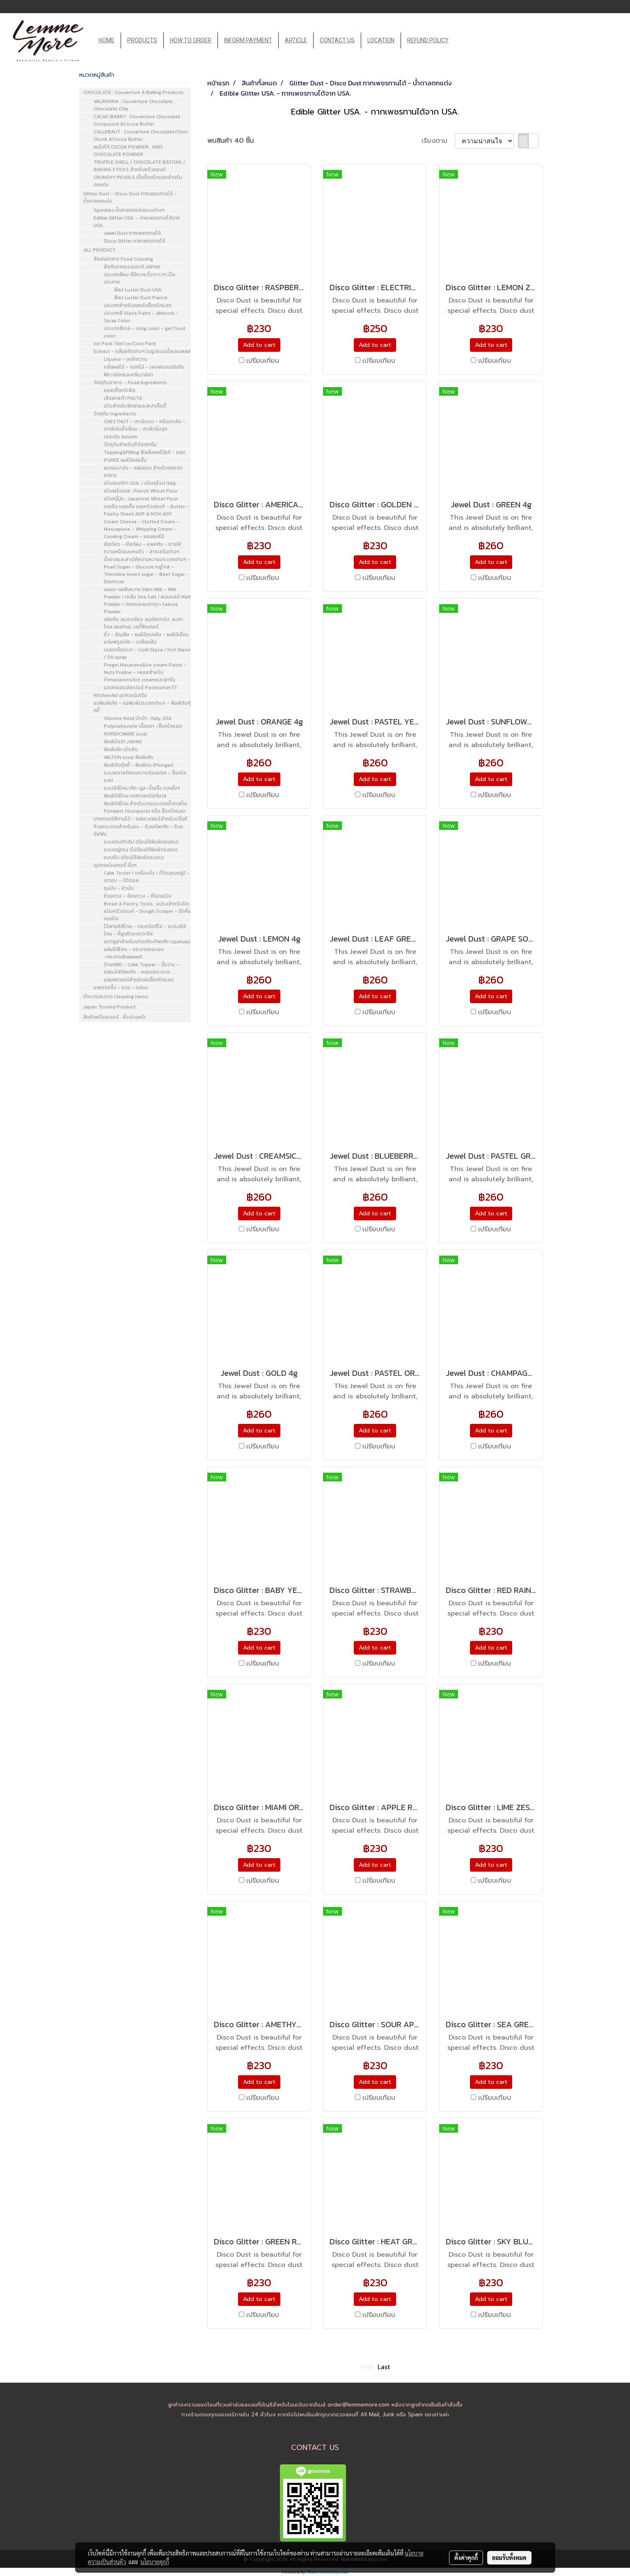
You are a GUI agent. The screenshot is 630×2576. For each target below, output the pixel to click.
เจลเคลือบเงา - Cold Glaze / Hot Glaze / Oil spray (147, 653)
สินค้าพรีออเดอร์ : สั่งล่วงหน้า (114, 1017)
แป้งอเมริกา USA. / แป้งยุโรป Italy (140, 483)
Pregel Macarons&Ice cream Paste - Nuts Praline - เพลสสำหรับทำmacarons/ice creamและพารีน (145, 672)
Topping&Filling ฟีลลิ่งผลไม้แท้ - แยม (144, 452)
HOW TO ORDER (190, 40)
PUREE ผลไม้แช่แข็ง (125, 460)
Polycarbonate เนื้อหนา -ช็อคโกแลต (143, 726)
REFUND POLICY (428, 40)
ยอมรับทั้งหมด (509, 2557)
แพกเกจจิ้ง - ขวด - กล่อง (121, 987)
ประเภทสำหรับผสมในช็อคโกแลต (138, 305)
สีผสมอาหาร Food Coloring (123, 259)
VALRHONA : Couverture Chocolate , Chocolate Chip (134, 105)
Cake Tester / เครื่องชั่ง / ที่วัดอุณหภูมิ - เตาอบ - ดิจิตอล (147, 876)
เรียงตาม (438, 141)
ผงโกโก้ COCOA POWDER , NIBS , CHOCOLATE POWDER (129, 150)
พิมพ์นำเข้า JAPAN (123, 741)
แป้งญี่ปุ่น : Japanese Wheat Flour (141, 498)
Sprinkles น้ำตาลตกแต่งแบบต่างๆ (129, 210)
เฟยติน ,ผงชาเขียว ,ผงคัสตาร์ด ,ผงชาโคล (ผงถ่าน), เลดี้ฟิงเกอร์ (143, 623)
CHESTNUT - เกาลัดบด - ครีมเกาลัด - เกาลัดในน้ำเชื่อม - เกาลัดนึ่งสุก (145, 425)
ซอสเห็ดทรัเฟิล (119, 390)
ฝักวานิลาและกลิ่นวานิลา (128, 374)
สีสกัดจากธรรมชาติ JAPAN (132, 266)
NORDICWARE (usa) (125, 734)
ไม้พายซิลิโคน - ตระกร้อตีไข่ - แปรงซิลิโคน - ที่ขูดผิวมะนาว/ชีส (145, 930)
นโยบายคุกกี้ (154, 2561)
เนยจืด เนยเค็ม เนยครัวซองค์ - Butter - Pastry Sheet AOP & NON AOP (146, 510)
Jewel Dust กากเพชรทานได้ (132, 233)
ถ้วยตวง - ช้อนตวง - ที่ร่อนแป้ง (138, 896)
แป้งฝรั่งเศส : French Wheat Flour (141, 491)
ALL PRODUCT (99, 250)
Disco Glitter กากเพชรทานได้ (134, 241)
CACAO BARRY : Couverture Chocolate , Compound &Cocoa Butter (138, 120)
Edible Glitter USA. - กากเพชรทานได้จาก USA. (137, 221)
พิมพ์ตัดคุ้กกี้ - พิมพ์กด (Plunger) (139, 765)
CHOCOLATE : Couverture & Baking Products (133, 92)
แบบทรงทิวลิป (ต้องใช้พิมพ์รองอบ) (141, 842)
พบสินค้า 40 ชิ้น (230, 141)
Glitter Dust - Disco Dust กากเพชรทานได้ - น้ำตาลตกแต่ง (130, 197)
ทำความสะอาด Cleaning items (115, 996)
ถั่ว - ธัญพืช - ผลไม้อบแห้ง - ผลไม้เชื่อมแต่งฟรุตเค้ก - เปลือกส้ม (146, 638)
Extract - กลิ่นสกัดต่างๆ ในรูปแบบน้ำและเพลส (142, 351)
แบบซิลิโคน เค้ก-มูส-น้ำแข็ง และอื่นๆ (142, 788)
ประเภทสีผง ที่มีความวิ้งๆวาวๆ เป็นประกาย (139, 278)
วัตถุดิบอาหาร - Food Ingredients (130, 382)
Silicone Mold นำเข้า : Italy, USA (138, 718)
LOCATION (380, 40)
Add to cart (259, 345)
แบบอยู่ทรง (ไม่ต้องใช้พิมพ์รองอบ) (141, 849)
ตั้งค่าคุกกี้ (466, 2557)
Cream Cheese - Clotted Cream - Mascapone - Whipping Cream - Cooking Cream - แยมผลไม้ (141, 529)
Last (384, 2367)
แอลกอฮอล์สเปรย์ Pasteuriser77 (140, 687)
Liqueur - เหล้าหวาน (125, 359)
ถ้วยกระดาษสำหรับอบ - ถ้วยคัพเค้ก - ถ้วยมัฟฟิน (138, 830)
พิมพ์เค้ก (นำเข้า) (121, 749)
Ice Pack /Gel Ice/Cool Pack (125, 343)
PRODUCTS (142, 40)
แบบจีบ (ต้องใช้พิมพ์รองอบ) (134, 857)
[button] (462, 40)
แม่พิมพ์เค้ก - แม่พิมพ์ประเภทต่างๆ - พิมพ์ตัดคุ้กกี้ (142, 706)
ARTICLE (296, 40)
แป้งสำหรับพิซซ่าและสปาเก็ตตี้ (135, 406)
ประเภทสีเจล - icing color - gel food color (144, 332)
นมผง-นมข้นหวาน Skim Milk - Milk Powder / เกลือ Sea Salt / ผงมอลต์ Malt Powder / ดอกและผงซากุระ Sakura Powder (147, 600)
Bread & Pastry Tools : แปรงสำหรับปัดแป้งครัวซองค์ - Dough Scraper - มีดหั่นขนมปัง (147, 911)
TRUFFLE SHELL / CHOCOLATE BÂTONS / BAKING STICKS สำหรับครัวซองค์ (139, 165)
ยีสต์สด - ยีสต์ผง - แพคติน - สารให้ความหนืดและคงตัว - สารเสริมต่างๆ (142, 548)
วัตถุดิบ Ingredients (115, 413)
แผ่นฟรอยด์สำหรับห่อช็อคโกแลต (139, 979)
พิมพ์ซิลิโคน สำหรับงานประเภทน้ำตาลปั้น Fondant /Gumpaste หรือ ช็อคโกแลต (145, 807)
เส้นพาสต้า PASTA (123, 398)
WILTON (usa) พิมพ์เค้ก (128, 757)
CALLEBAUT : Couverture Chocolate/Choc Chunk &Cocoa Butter (141, 135)
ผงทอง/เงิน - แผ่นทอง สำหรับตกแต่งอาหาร (143, 471)
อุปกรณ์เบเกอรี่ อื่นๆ (115, 865)
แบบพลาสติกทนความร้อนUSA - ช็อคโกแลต (145, 776)
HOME (107, 40)
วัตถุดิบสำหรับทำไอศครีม (130, 444)
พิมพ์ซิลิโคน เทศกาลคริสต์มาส (135, 796)
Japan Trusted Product (109, 1007)
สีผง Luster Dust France (140, 297)
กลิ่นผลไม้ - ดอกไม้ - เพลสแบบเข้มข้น (144, 367)
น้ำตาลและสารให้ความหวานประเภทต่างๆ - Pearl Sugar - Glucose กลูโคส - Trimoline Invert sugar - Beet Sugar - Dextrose (147, 570)
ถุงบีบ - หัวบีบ (119, 888)
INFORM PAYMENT (248, 40)
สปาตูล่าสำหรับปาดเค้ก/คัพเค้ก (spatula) (147, 941)
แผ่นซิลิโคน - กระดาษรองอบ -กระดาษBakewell (134, 953)
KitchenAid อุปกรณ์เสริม (120, 695)
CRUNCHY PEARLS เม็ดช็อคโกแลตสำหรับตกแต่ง (138, 181)
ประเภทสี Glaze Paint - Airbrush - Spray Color (141, 316)
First (366, 2367)
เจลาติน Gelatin (120, 436)
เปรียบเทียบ (262, 361)
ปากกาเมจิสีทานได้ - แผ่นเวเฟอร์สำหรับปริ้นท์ (140, 819)
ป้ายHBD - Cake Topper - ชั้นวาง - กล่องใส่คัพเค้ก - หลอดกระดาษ (141, 968)
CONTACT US (337, 40)
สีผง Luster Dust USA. (138, 289)
